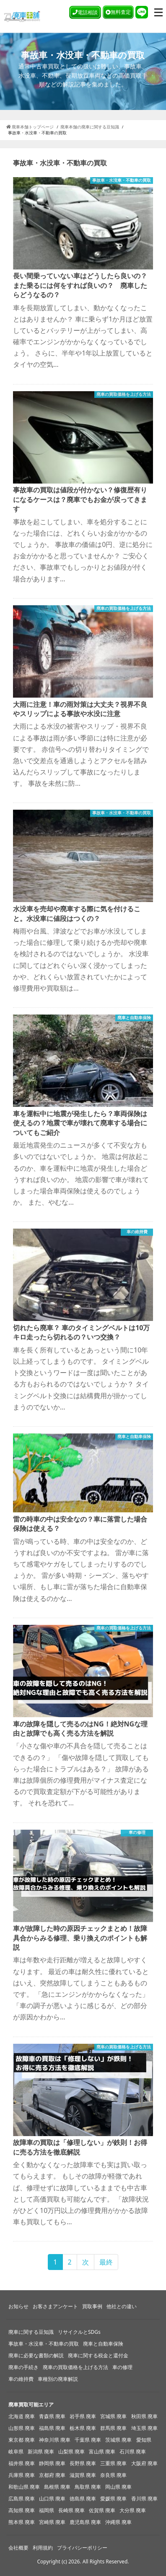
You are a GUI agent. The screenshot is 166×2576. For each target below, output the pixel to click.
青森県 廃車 (52, 2416)
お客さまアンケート (55, 2306)
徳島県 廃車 (83, 2498)
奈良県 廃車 (113, 2475)
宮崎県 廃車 (52, 2522)
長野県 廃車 (83, 2463)
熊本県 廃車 (21, 2522)
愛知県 (143, 2439)
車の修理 (122, 2367)
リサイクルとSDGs (79, 2331)
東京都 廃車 (21, 2439)
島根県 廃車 (57, 2486)
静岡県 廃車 (52, 2463)
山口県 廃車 (52, 2498)
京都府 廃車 (52, 2475)
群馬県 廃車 (113, 2428)
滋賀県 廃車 (83, 2475)
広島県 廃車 (21, 2498)
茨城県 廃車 (118, 2439)
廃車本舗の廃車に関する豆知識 (89, 127)
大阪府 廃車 (144, 2463)
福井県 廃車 (21, 2463)
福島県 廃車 (52, 2428)
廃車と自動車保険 (103, 2343)
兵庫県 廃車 (21, 2475)
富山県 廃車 (102, 2451)
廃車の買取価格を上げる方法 (75, 2367)
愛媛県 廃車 (113, 2498)
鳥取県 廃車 (88, 2486)
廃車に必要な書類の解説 (36, 2355)
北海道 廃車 (21, 2416)
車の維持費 (21, 2378)
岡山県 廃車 (118, 2486)
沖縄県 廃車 (118, 2522)
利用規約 (43, 2547)
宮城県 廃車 (113, 2416)
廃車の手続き (23, 2367)
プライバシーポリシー (82, 2547)
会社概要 (18, 2547)
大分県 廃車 (132, 2510)
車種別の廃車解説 (58, 2378)
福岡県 (46, 2510)
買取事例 (92, 2306)
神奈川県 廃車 (54, 2439)
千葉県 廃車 (88, 2439)
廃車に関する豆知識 (31, 2331)
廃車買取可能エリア (31, 2404)
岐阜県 (15, 2451)
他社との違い (121, 2306)
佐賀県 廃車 (102, 2510)
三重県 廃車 (113, 2463)
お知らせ (18, 2306)
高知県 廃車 (21, 2510)
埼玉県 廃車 (144, 2428)
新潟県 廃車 (41, 2451)
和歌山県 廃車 (24, 2486)
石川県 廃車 (132, 2451)
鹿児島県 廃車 (85, 2522)
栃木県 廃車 (83, 2428)
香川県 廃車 (144, 2498)
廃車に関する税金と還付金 (98, 2355)
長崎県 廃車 (71, 2510)
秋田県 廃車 (144, 2416)
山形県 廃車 (21, 2428)
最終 (106, 2262)
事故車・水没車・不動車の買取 (43, 2343)
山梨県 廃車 (71, 2451)
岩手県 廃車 (83, 2416)
